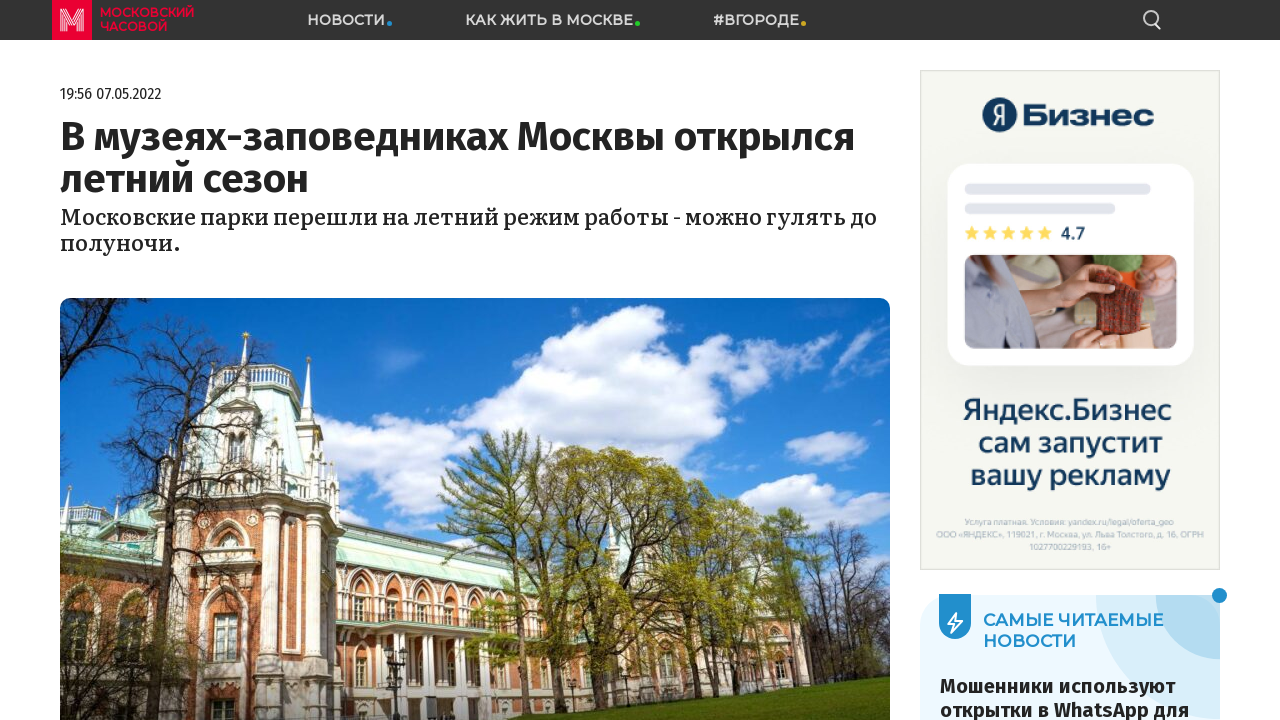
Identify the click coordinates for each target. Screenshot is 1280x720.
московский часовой (147, 19)
